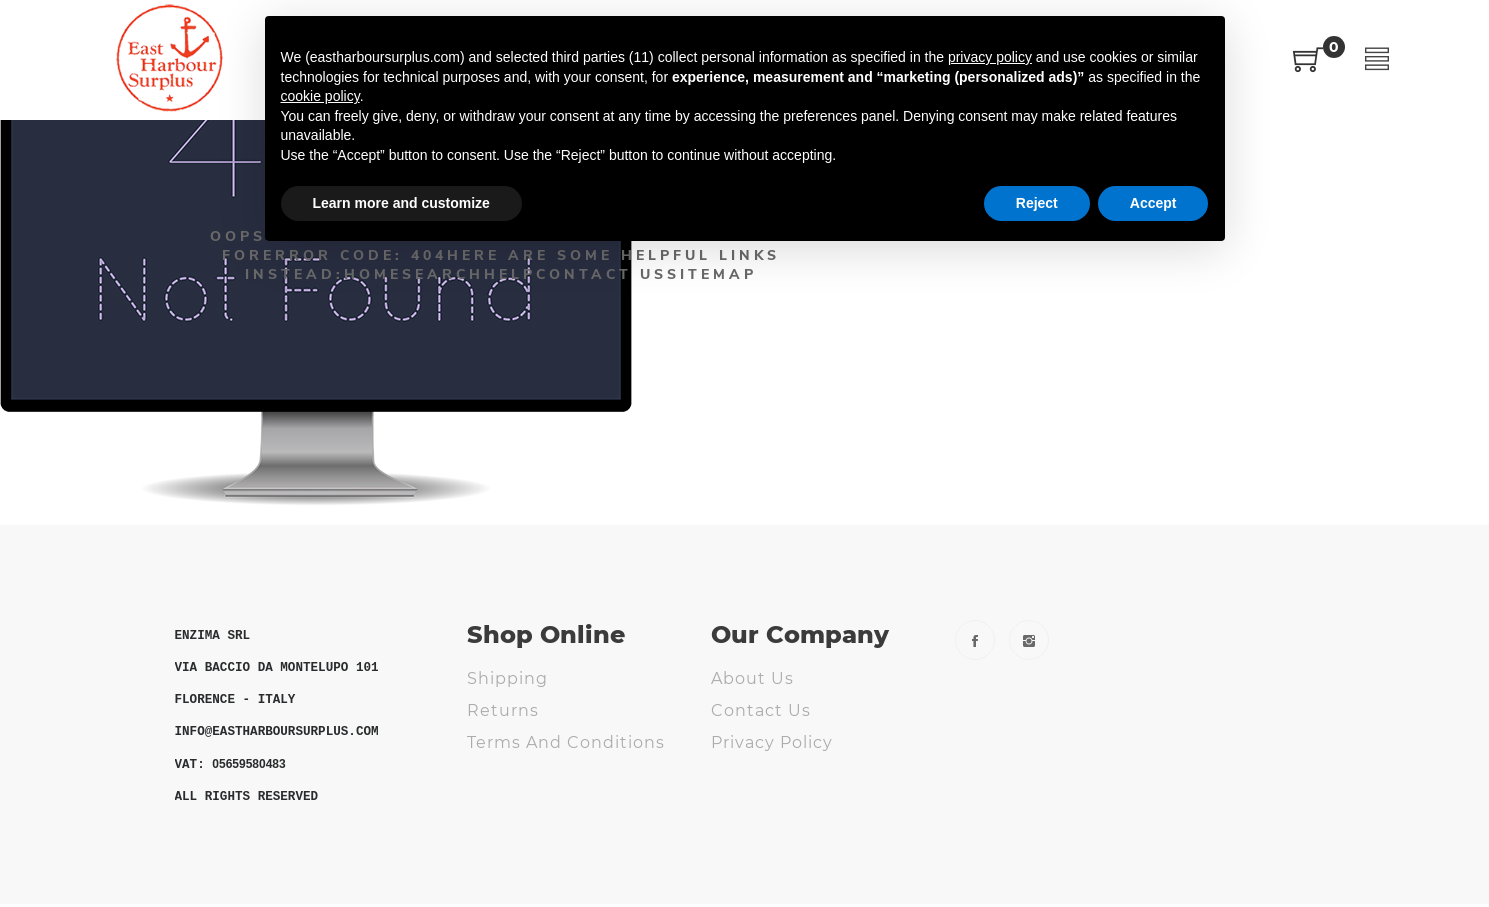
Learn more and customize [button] (401, 203)
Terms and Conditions (566, 742)
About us (752, 678)
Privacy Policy (772, 742)
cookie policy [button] (320, 96)
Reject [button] (1037, 203)
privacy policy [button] (990, 57)
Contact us (761, 710)
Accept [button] (1153, 203)
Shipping (507, 678)
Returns (503, 710)
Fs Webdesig (768, 806)
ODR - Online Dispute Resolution (563, 784)
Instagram (1029, 640)
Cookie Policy (771, 774)
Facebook (975, 640)
